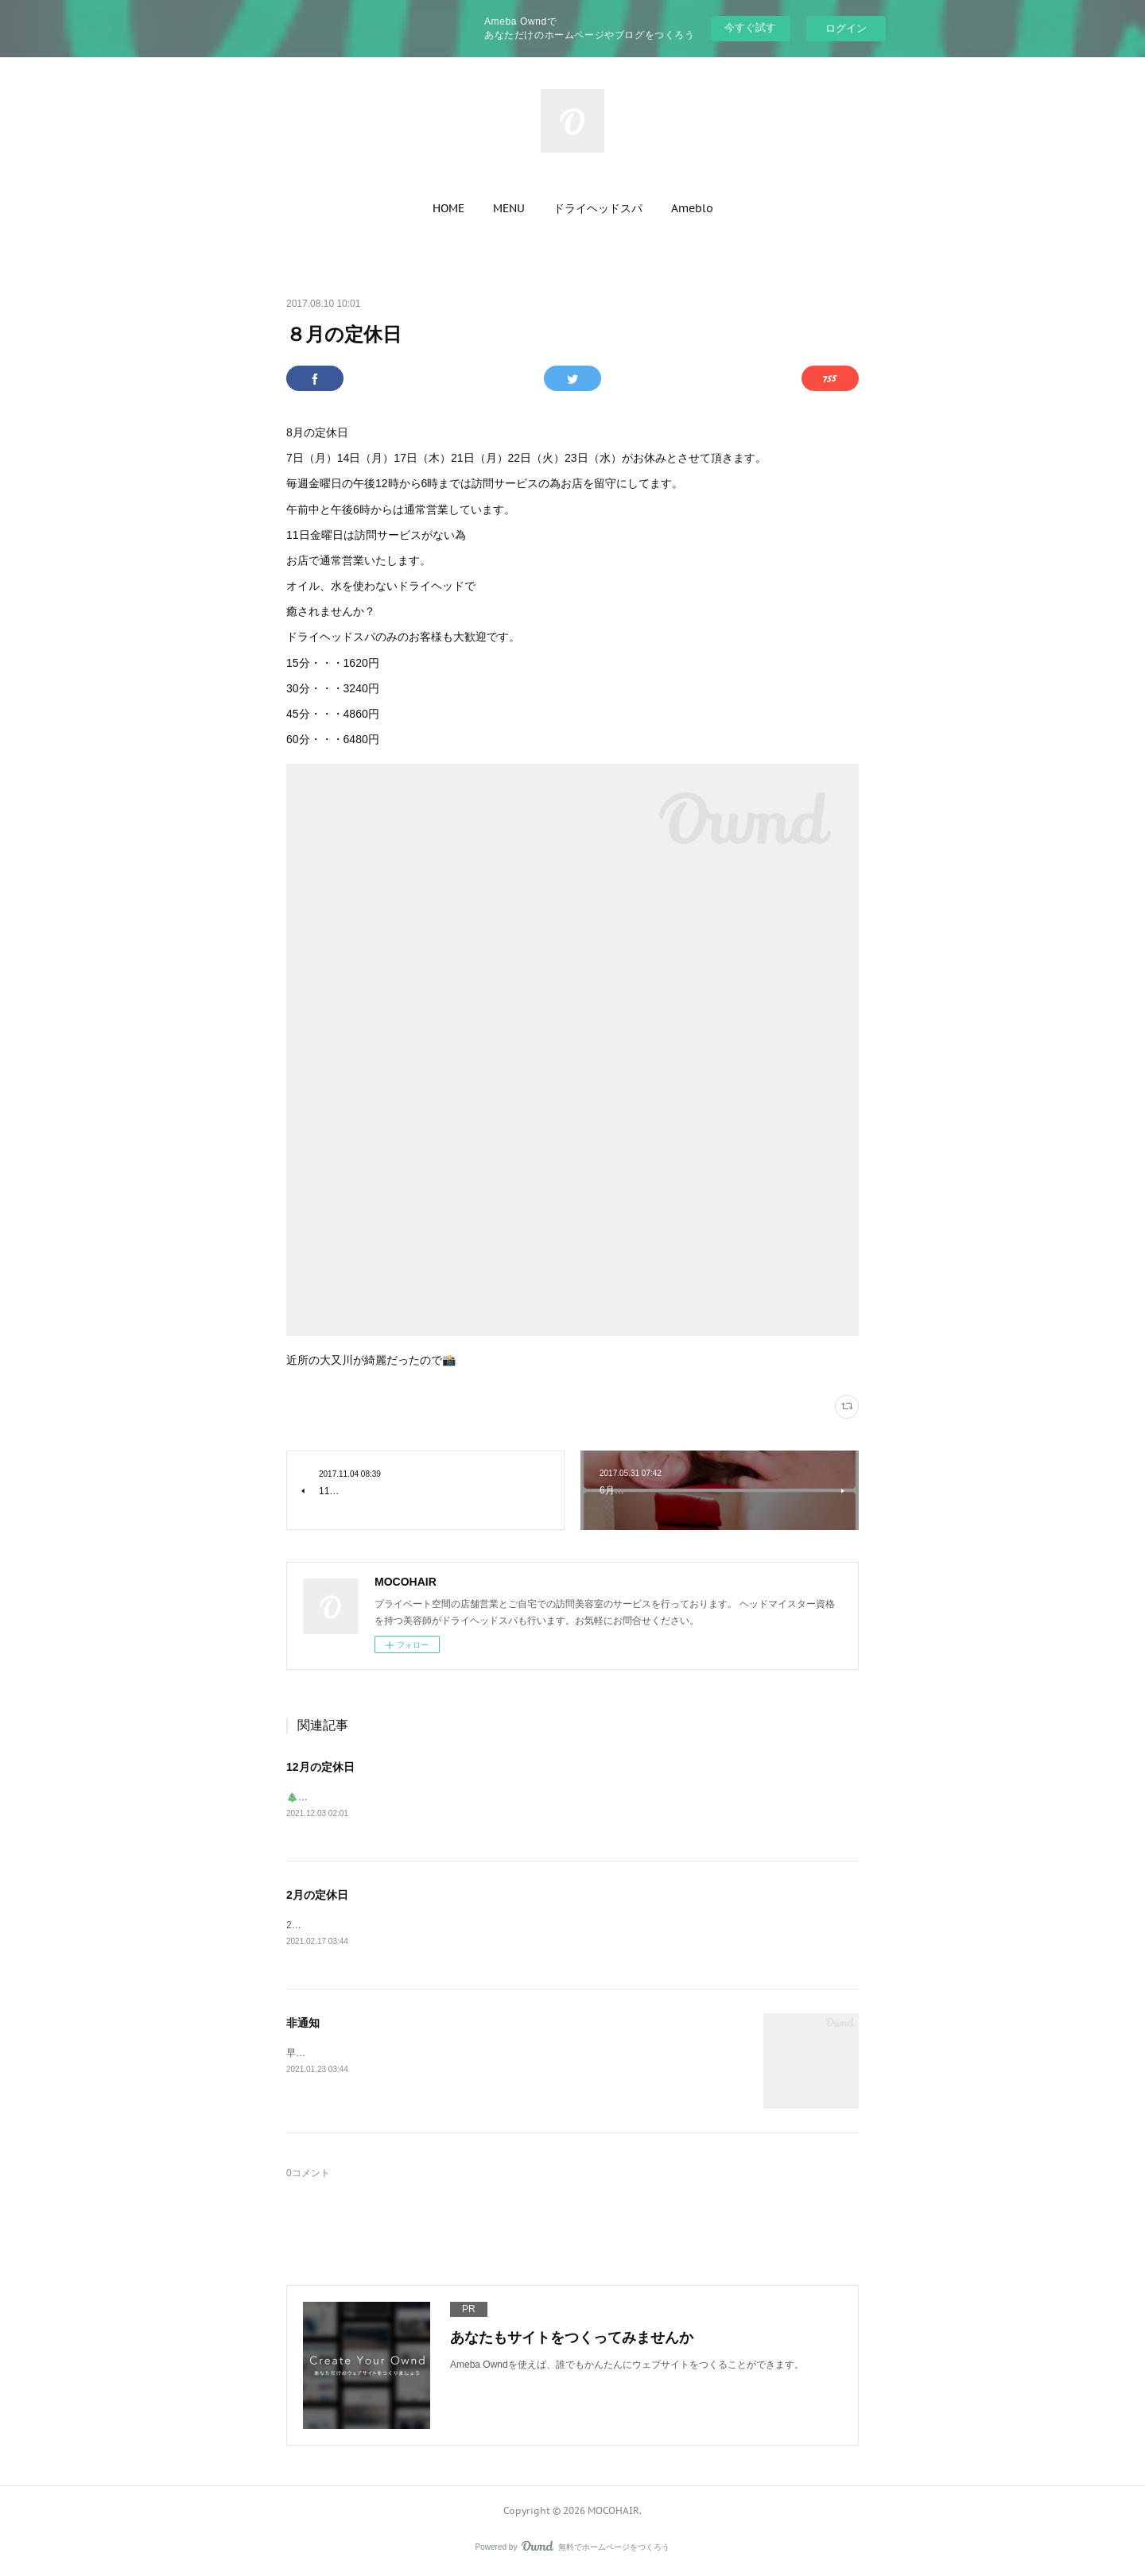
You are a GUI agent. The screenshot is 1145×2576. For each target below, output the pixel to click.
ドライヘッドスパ (597, 208)
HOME (448, 208)
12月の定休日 (320, 1767)
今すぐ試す (750, 27)
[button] (448, 208)
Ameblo (692, 208)
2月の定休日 (317, 1896)
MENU (509, 208)
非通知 (303, 2024)
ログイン (846, 28)
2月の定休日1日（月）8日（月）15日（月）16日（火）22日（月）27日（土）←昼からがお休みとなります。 (520, 1926)
